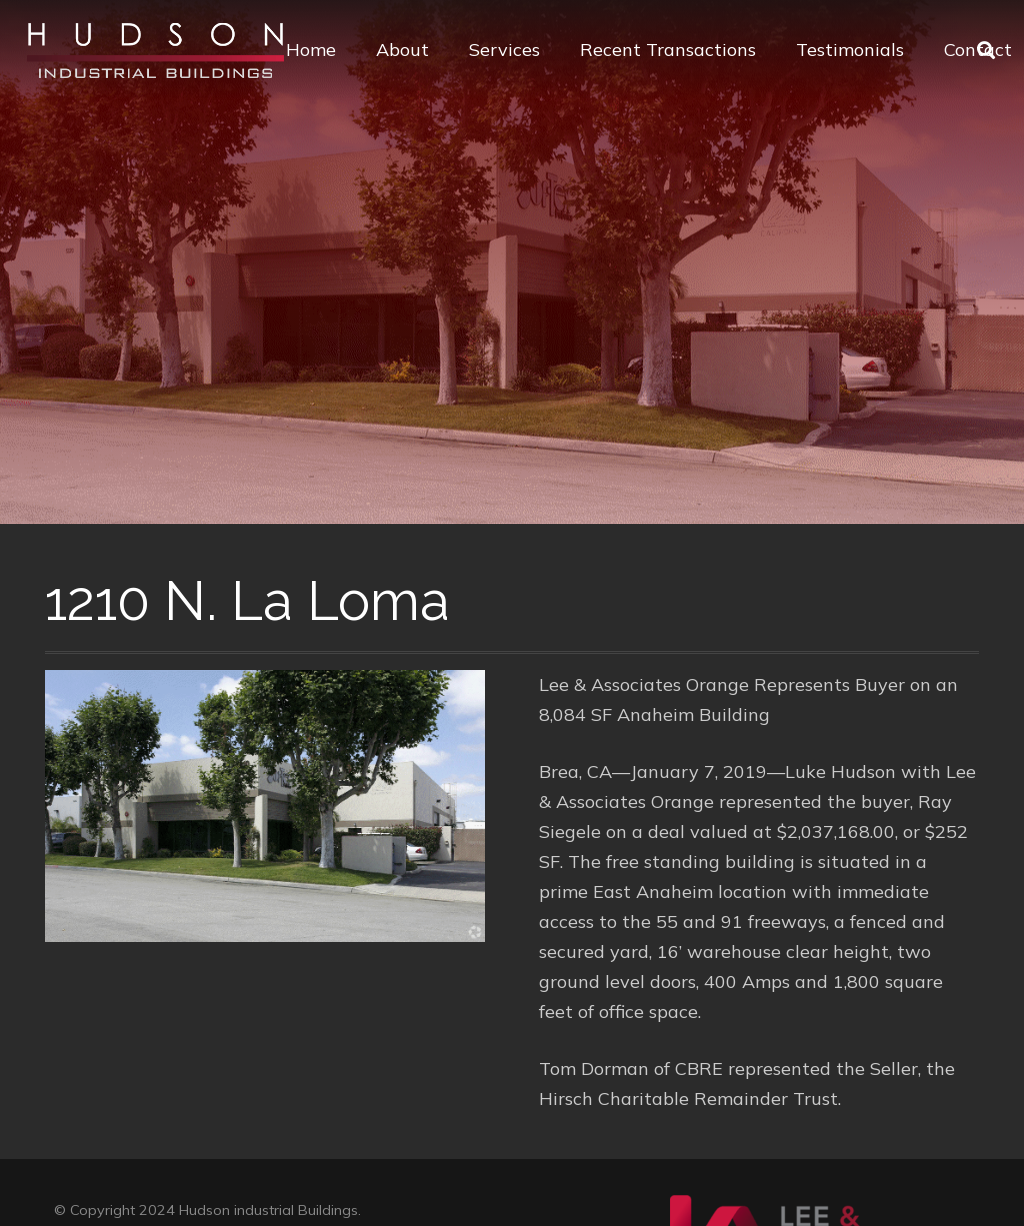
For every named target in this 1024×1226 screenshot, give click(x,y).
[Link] (155, 50)
